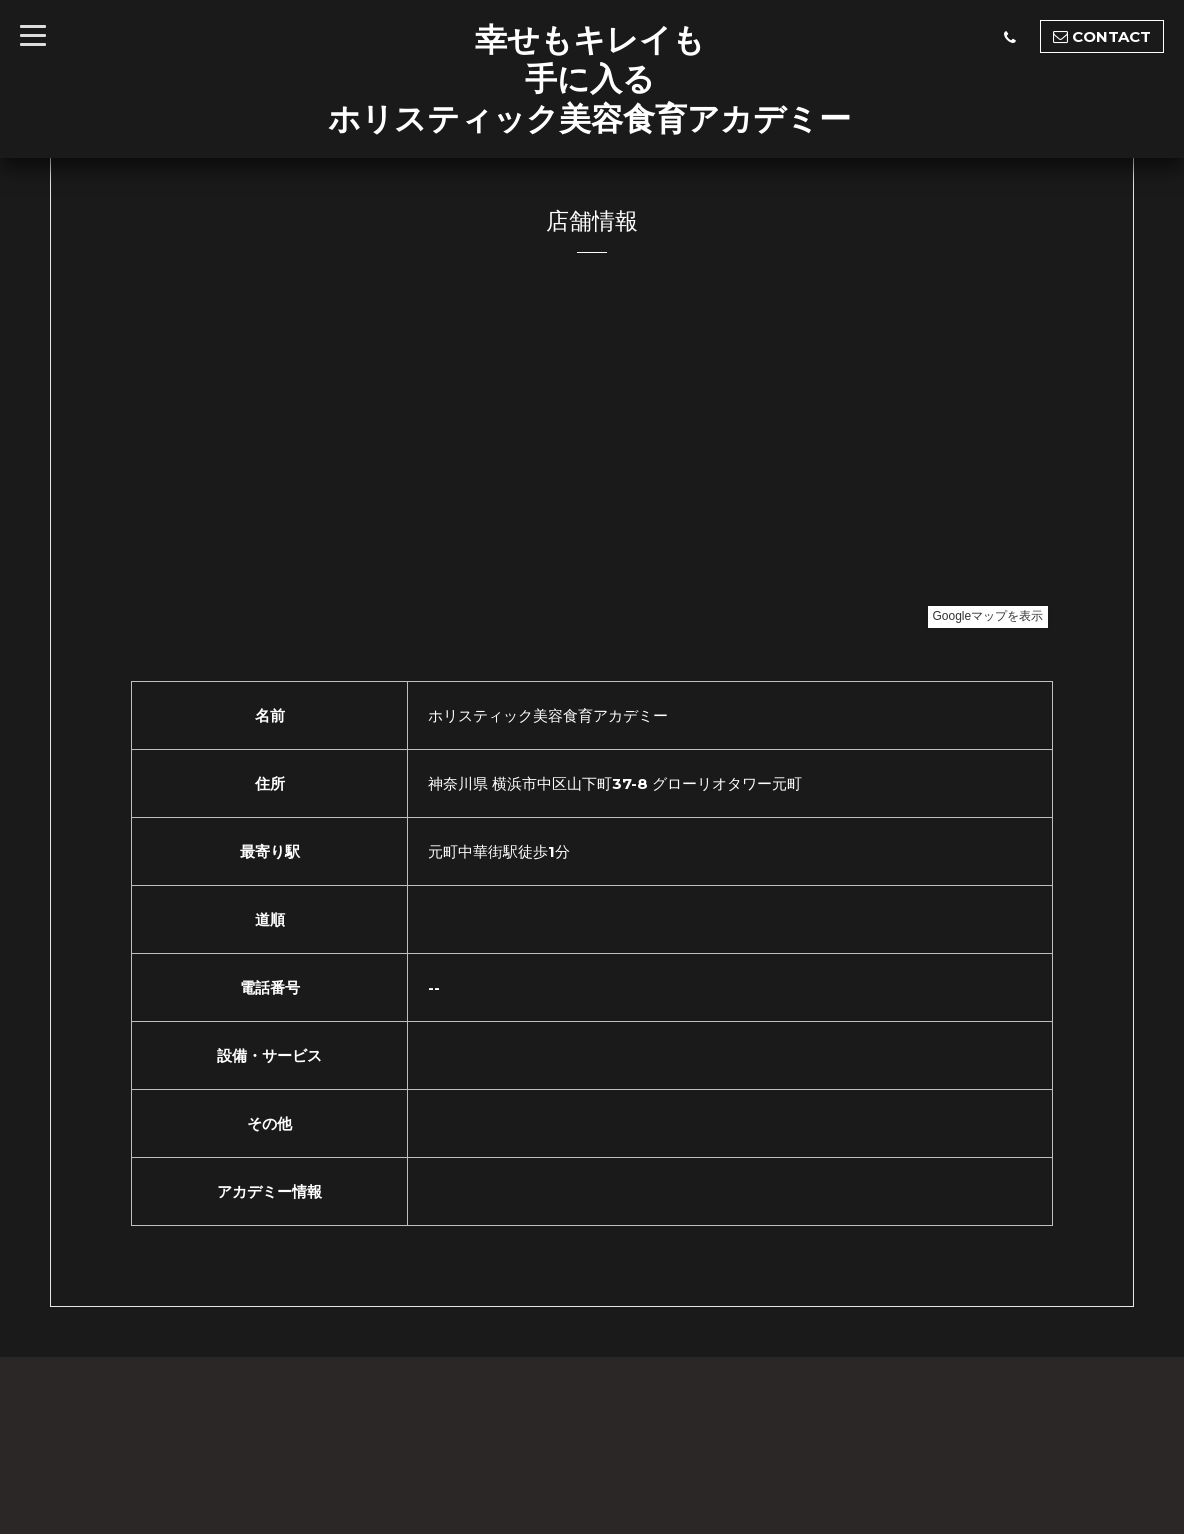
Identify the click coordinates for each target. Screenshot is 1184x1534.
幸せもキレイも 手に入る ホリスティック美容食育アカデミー (589, 78)
